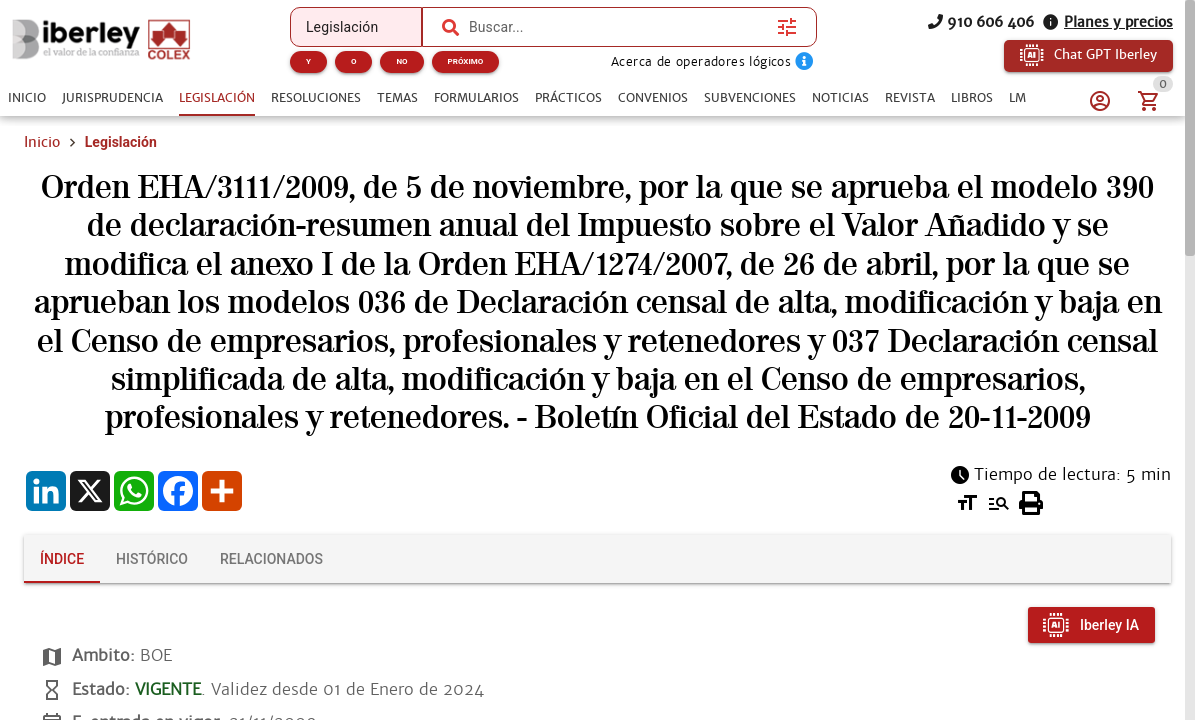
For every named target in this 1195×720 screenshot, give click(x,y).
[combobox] (618, 27)
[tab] (27, 98)
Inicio (42, 142)
